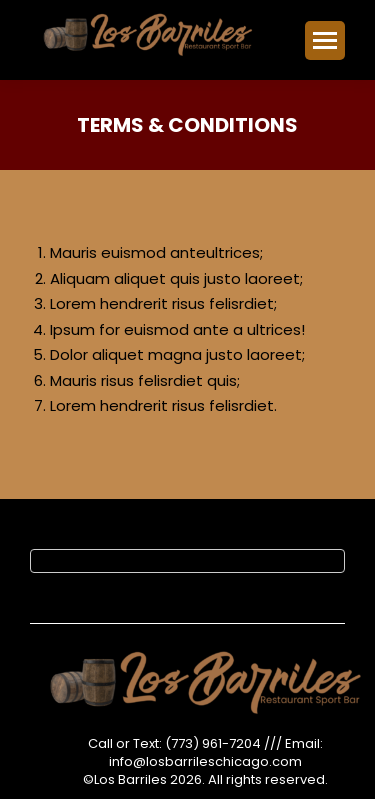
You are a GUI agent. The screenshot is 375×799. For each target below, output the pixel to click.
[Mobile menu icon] (325, 40)
